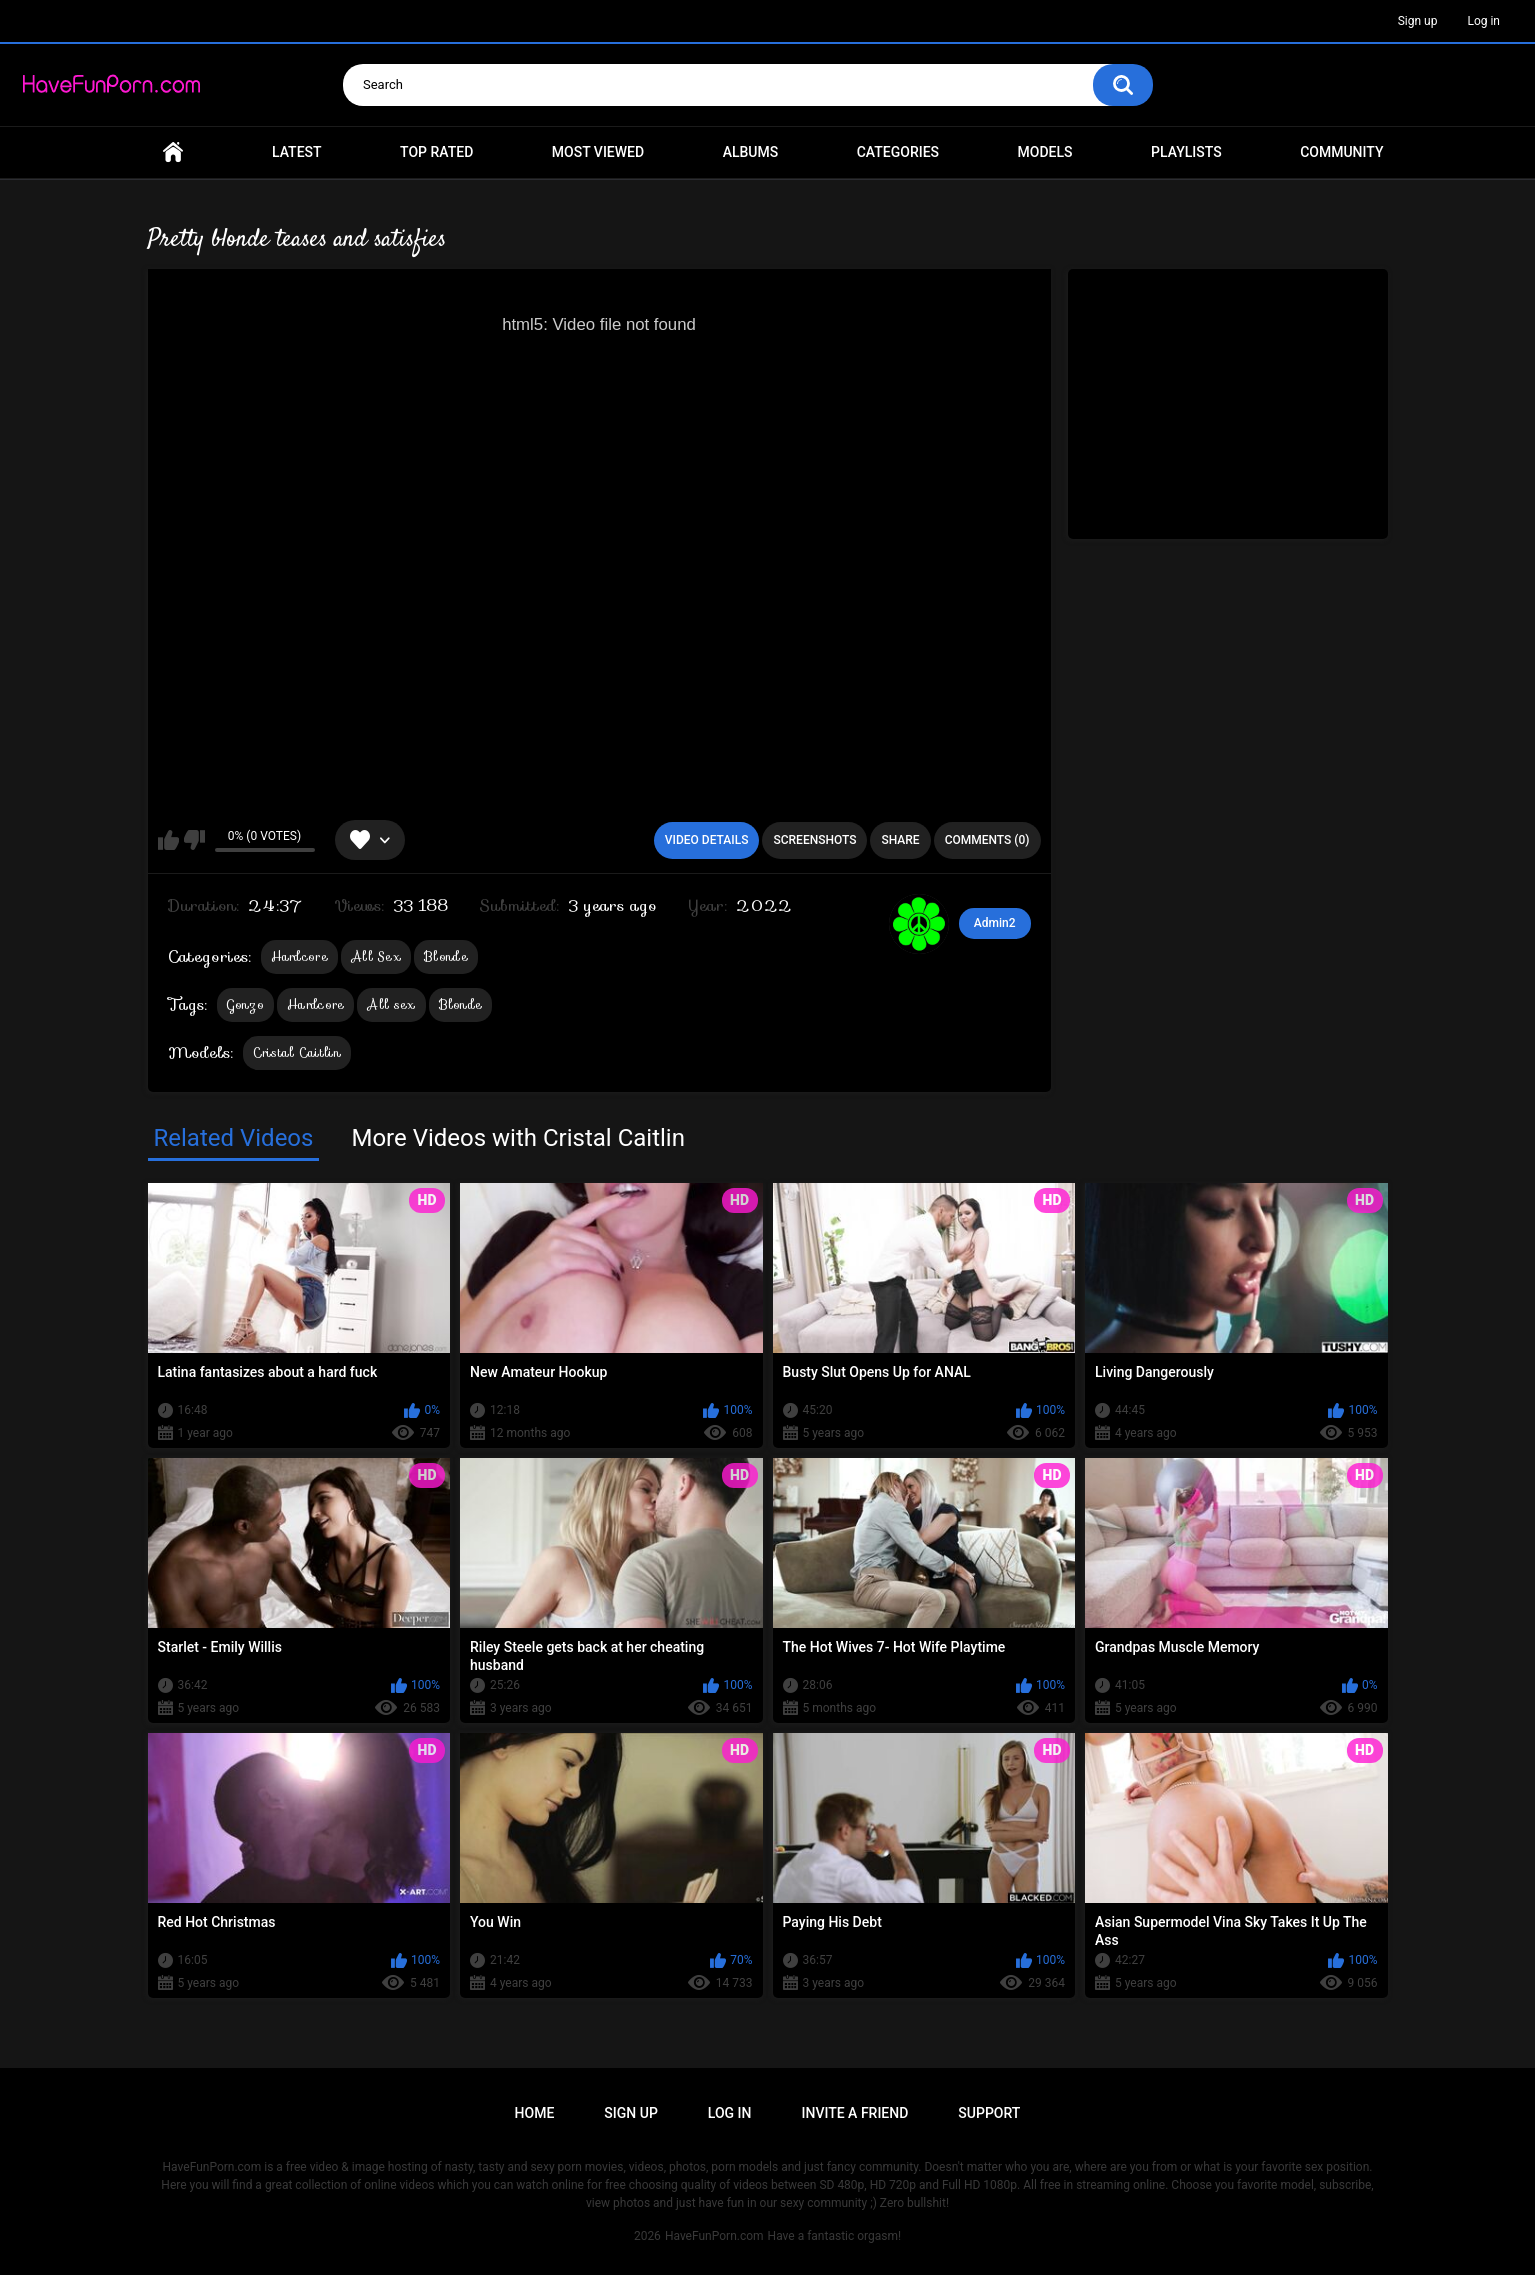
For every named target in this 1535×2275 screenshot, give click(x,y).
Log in (1483, 21)
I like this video (168, 840)
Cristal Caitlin (297, 1052)
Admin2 (995, 923)
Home (173, 152)
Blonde (446, 956)
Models (1045, 152)
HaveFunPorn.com (714, 2236)
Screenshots (814, 840)
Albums (751, 152)
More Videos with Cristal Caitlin (518, 1138)
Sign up (1418, 21)
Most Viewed (598, 152)
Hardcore (299, 956)
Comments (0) (987, 840)
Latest (297, 152)
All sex (391, 1004)
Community (1341, 152)
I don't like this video (194, 840)
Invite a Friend (855, 2113)
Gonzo (246, 1004)
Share (900, 840)
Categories (898, 152)
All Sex (376, 956)
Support (989, 2113)
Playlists (1186, 152)
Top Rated (436, 152)
